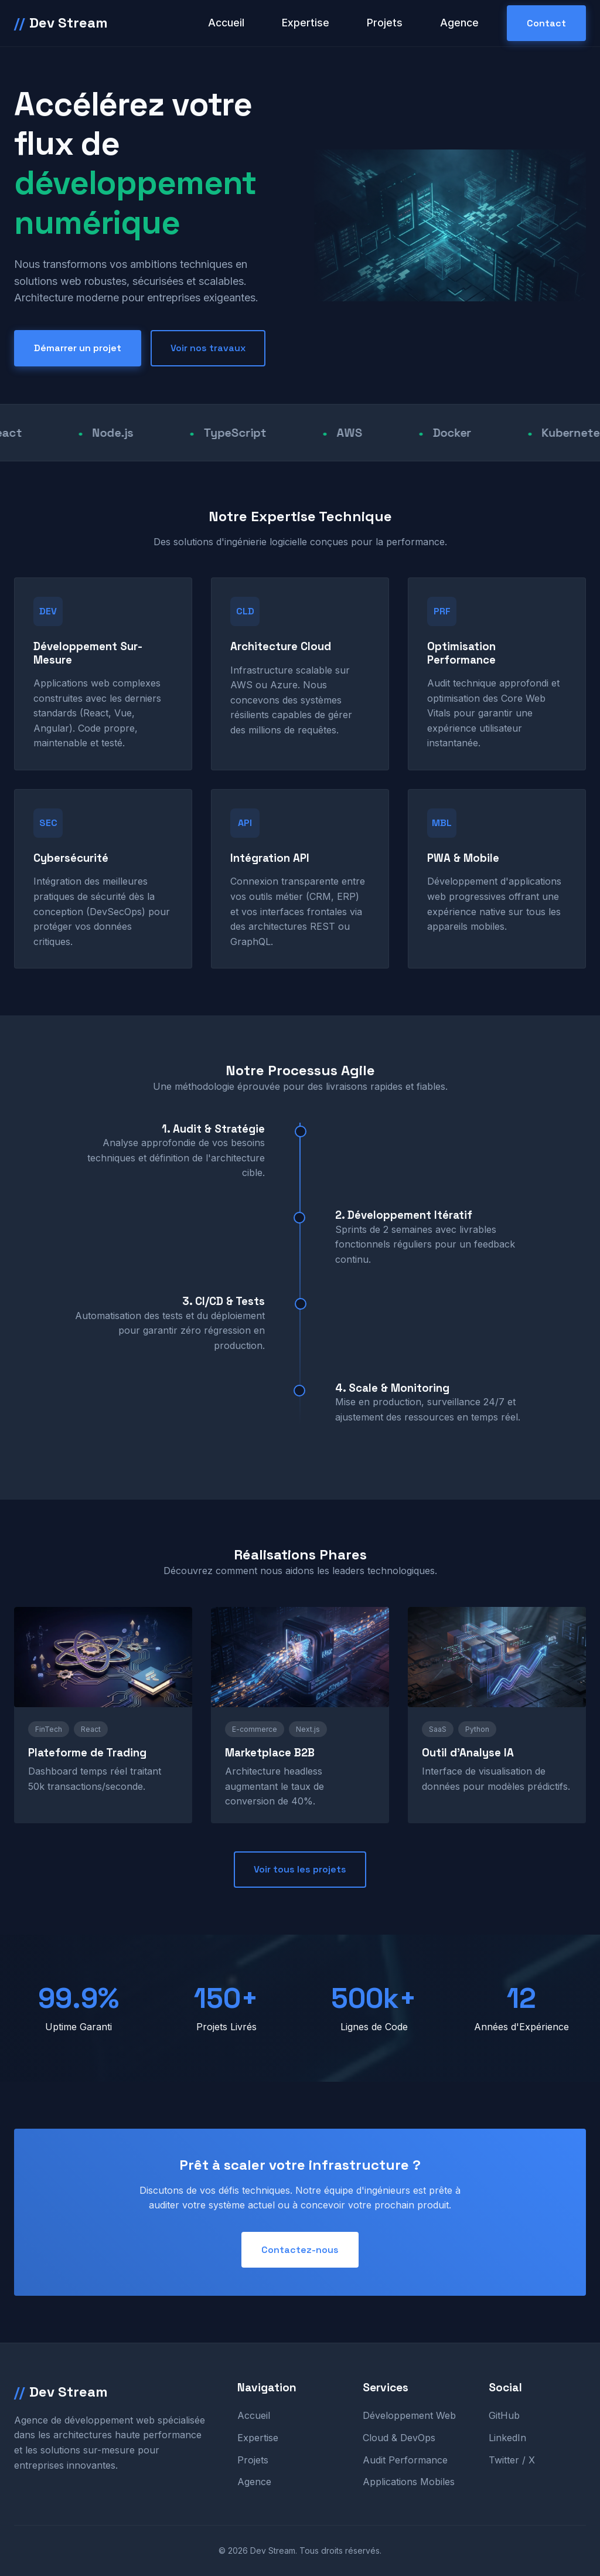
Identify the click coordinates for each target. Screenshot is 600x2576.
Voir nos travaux (208, 348)
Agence (459, 22)
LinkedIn (507, 2438)
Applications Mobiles (409, 2481)
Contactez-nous (300, 2250)
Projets (385, 22)
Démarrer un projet (77, 348)
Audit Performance (405, 2460)
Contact (546, 23)
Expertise (305, 22)
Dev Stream (61, 23)
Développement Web (409, 2415)
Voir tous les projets (300, 1869)
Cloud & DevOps (399, 2438)
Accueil (226, 22)
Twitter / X (512, 2460)
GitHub (504, 2415)
